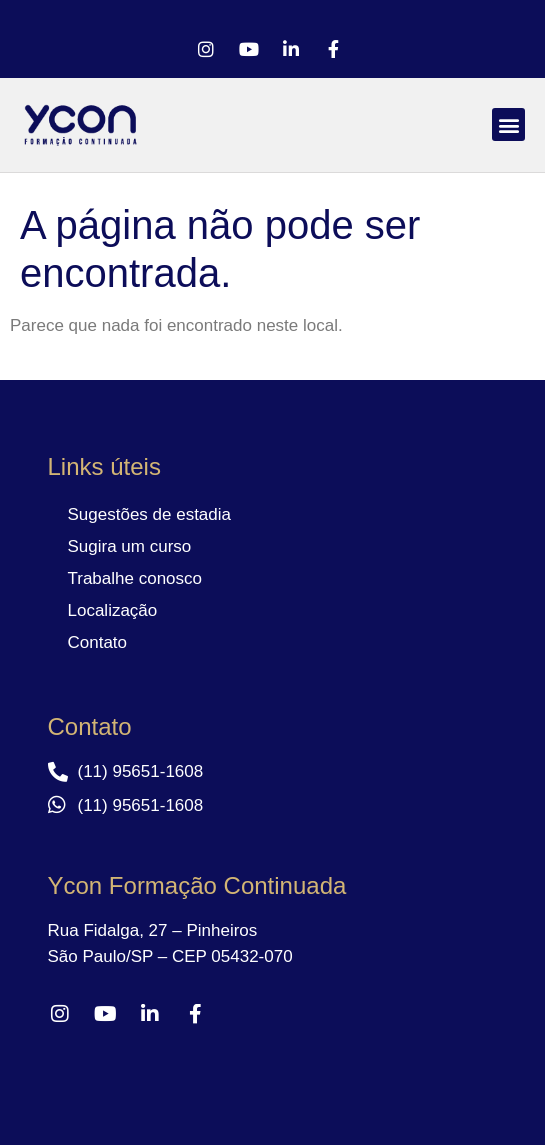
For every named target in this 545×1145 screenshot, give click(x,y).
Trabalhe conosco (135, 578)
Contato (98, 642)
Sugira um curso (130, 546)
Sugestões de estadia (150, 514)
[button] (508, 124)
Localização (113, 610)
